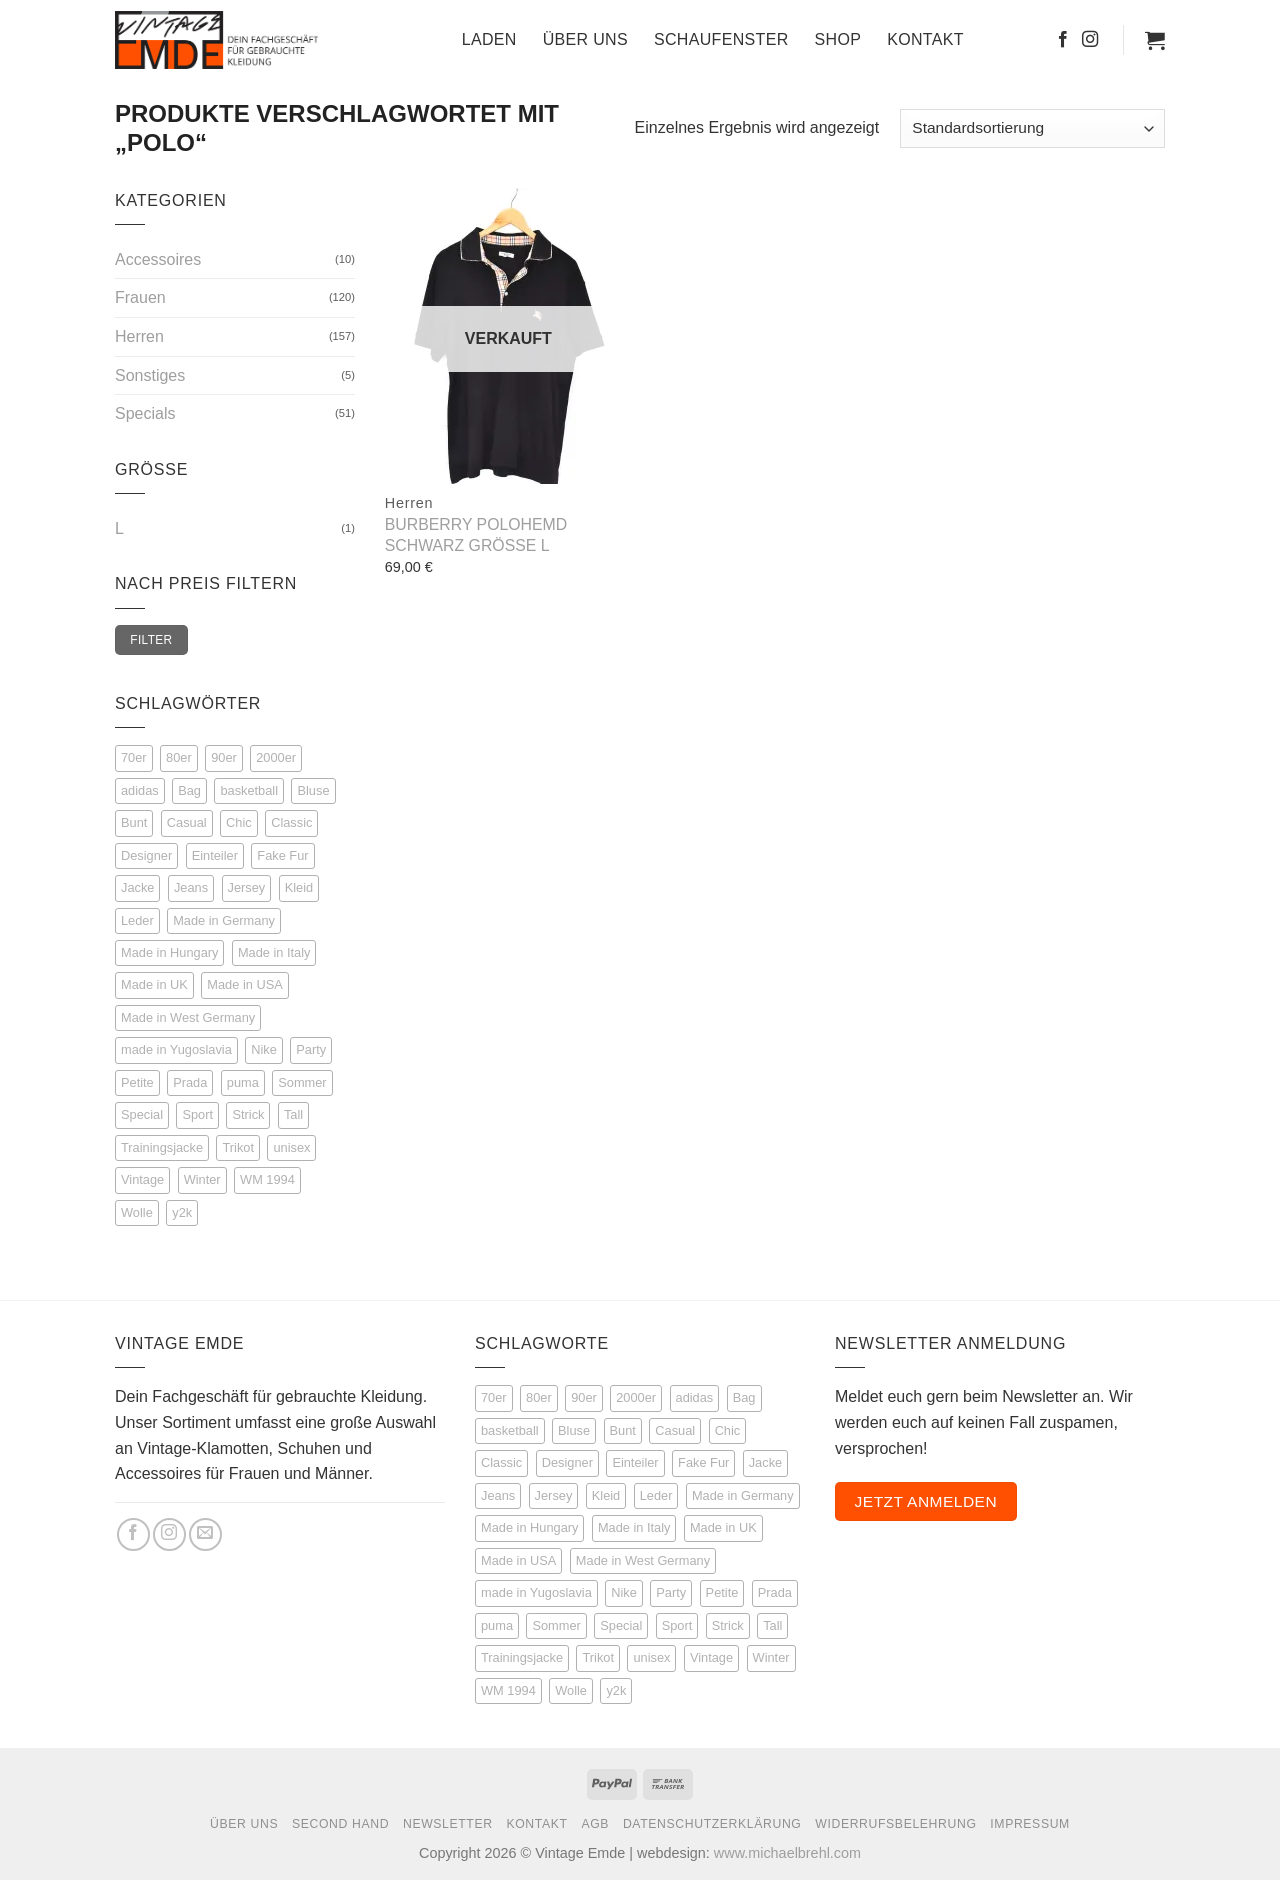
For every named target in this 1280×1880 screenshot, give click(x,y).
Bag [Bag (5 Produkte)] (744, 1397)
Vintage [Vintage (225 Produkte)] (711, 1657)
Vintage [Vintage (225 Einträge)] (142, 1179)
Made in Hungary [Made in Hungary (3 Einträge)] (169, 952)
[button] (1155, 40)
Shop (838, 39)
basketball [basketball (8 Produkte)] (510, 1430)
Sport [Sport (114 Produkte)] (677, 1625)
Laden (489, 39)
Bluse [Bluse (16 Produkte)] (574, 1430)
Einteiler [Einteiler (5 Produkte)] (635, 1462)
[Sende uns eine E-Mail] (205, 1534)
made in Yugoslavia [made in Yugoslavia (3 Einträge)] (176, 1049)
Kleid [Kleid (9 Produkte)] (606, 1495)
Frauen (140, 297)
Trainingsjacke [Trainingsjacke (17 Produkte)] (522, 1657)
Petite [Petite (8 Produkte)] (722, 1592)
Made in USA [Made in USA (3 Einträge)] (244, 984)
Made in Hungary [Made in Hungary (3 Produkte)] (529, 1527)
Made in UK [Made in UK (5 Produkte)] (723, 1527)
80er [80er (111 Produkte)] (539, 1397)
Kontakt (925, 39)
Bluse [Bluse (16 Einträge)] (313, 790)
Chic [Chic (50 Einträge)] (239, 822)
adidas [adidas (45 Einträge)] (140, 790)
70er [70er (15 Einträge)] (134, 757)
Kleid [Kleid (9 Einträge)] (299, 887)
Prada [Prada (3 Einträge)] (190, 1082)
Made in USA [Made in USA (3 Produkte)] (518, 1560)
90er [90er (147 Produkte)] (584, 1397)
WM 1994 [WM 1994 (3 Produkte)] (508, 1690)
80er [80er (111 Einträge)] (179, 757)
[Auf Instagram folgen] (1090, 40)
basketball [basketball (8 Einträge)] (249, 790)
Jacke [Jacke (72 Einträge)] (137, 887)
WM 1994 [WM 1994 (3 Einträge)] (267, 1179)
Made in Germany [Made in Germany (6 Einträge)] (224, 920)
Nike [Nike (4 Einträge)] (264, 1049)
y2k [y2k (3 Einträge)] (182, 1212)
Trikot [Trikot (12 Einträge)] (238, 1147)
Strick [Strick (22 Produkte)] (728, 1625)
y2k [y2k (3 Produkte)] (616, 1690)
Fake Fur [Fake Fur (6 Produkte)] (703, 1462)
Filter (151, 640)
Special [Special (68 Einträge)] (142, 1114)
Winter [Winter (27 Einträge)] (202, 1179)
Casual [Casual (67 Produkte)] (675, 1430)
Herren (139, 336)
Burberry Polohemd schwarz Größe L (476, 535)
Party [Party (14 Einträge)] (311, 1049)
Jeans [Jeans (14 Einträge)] (191, 887)
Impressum (1030, 1824)
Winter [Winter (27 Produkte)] (771, 1657)
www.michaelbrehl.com (787, 1853)
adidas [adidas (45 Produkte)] (695, 1397)
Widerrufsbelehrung (895, 1824)
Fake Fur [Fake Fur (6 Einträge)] (282, 855)
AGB (595, 1824)
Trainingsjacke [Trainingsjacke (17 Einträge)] (162, 1147)
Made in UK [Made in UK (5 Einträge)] (154, 984)
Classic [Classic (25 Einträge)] (291, 822)
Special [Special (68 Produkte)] (621, 1625)
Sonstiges (150, 375)
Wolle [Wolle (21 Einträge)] (137, 1212)
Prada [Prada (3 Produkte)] (775, 1592)
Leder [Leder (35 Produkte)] (656, 1495)
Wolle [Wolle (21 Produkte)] (571, 1690)
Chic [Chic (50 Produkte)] (728, 1430)
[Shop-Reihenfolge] (1032, 128)
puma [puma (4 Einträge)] (243, 1082)
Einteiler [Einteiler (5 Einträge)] (215, 855)
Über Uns (585, 39)
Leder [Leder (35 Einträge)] (137, 920)
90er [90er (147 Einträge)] (224, 757)
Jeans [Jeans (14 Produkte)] (498, 1495)
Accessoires (158, 259)
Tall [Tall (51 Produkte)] (772, 1625)
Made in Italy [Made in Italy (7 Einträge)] (274, 952)
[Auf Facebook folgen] (1063, 40)
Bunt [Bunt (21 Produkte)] (623, 1430)
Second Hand (340, 1824)
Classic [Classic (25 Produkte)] (501, 1462)
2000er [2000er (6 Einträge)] (276, 757)
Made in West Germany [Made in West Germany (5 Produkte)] (643, 1560)
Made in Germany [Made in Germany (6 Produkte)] (743, 1495)
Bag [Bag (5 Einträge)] (189, 790)
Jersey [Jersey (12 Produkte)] (554, 1495)
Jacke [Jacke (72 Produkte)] (765, 1462)
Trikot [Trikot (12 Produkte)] (598, 1657)
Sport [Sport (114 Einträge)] (197, 1114)
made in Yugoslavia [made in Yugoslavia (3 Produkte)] (536, 1592)
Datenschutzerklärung (712, 1824)
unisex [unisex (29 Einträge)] (291, 1147)
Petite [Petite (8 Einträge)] (137, 1082)
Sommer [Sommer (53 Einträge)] (302, 1082)
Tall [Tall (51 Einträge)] (293, 1114)
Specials (145, 413)
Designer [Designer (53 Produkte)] (567, 1462)
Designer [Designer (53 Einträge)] (146, 855)
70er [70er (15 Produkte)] (494, 1397)
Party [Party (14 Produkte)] (671, 1592)
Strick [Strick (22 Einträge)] (248, 1114)
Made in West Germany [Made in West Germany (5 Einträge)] (188, 1017)
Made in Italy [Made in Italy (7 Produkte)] (634, 1527)
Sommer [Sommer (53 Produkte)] (556, 1625)
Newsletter (448, 1824)
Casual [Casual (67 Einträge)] (187, 822)
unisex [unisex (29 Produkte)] (651, 1657)
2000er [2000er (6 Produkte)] (636, 1397)
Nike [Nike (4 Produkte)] (624, 1592)
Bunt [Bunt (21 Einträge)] (134, 822)
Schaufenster (721, 39)
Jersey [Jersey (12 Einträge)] (247, 887)
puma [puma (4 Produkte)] (497, 1625)
